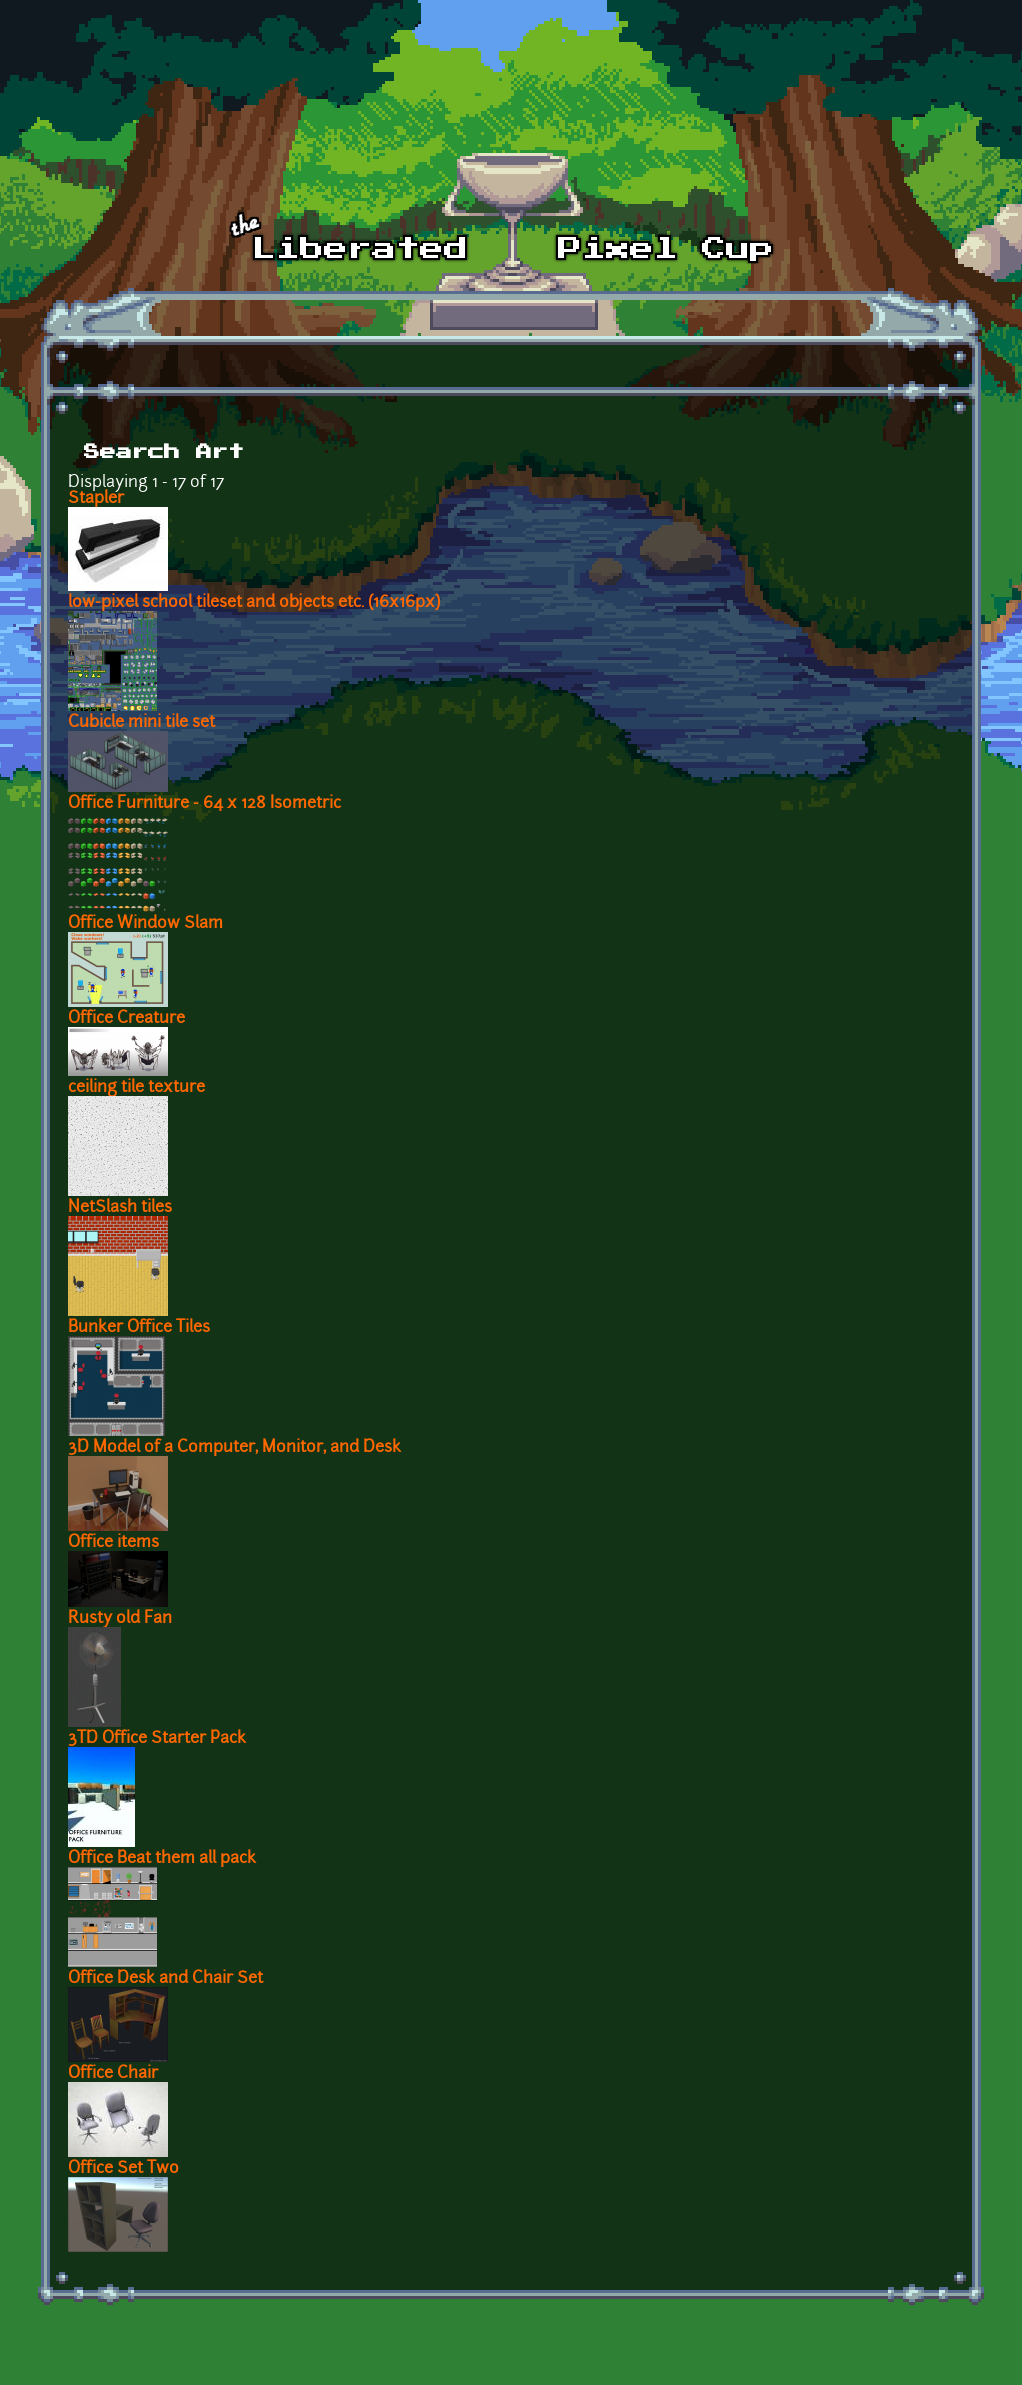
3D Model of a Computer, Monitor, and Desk (234, 1448)
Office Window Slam (145, 924)
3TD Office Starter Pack (157, 1739)
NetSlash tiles (120, 1208)
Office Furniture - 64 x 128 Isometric (204, 804)
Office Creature (126, 1019)
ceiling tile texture (136, 1088)
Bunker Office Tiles (139, 1328)
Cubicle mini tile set (141, 723)
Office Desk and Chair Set (165, 1979)
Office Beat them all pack (162, 1859)
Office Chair (113, 2074)
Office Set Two (123, 2169)
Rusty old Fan (120, 1619)
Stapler (96, 499)
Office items (113, 1543)
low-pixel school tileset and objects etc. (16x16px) (254, 603)
